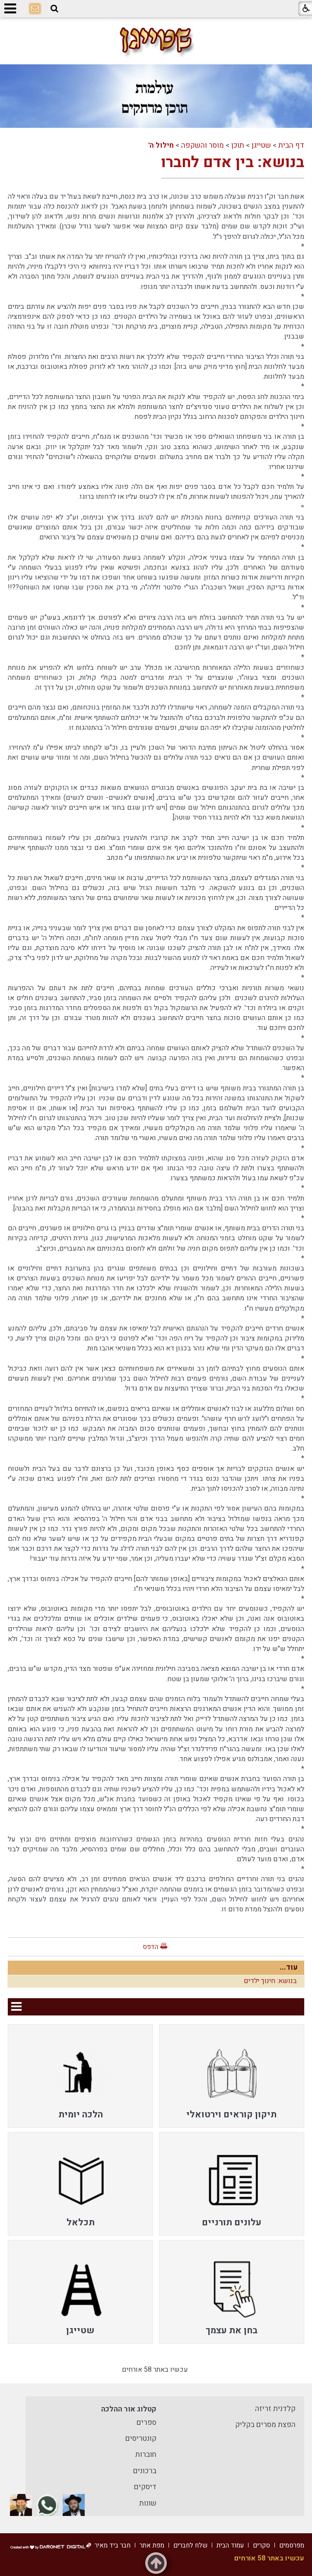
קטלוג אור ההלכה (128, 2409)
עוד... (289, 1967)
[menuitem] (231, 2076)
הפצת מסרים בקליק (265, 2424)
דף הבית (291, 145)
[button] (54, 8)
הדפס (150, 1947)
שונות (147, 2503)
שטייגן (261, 145)
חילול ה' (161, 145)
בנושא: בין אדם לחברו (232, 162)
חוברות (145, 2454)
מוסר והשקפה (202, 145)
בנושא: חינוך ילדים (270, 1981)
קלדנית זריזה (275, 2408)
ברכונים (144, 2470)
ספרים (146, 2422)
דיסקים (145, 2486)
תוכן (237, 145)
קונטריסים (140, 2438)
